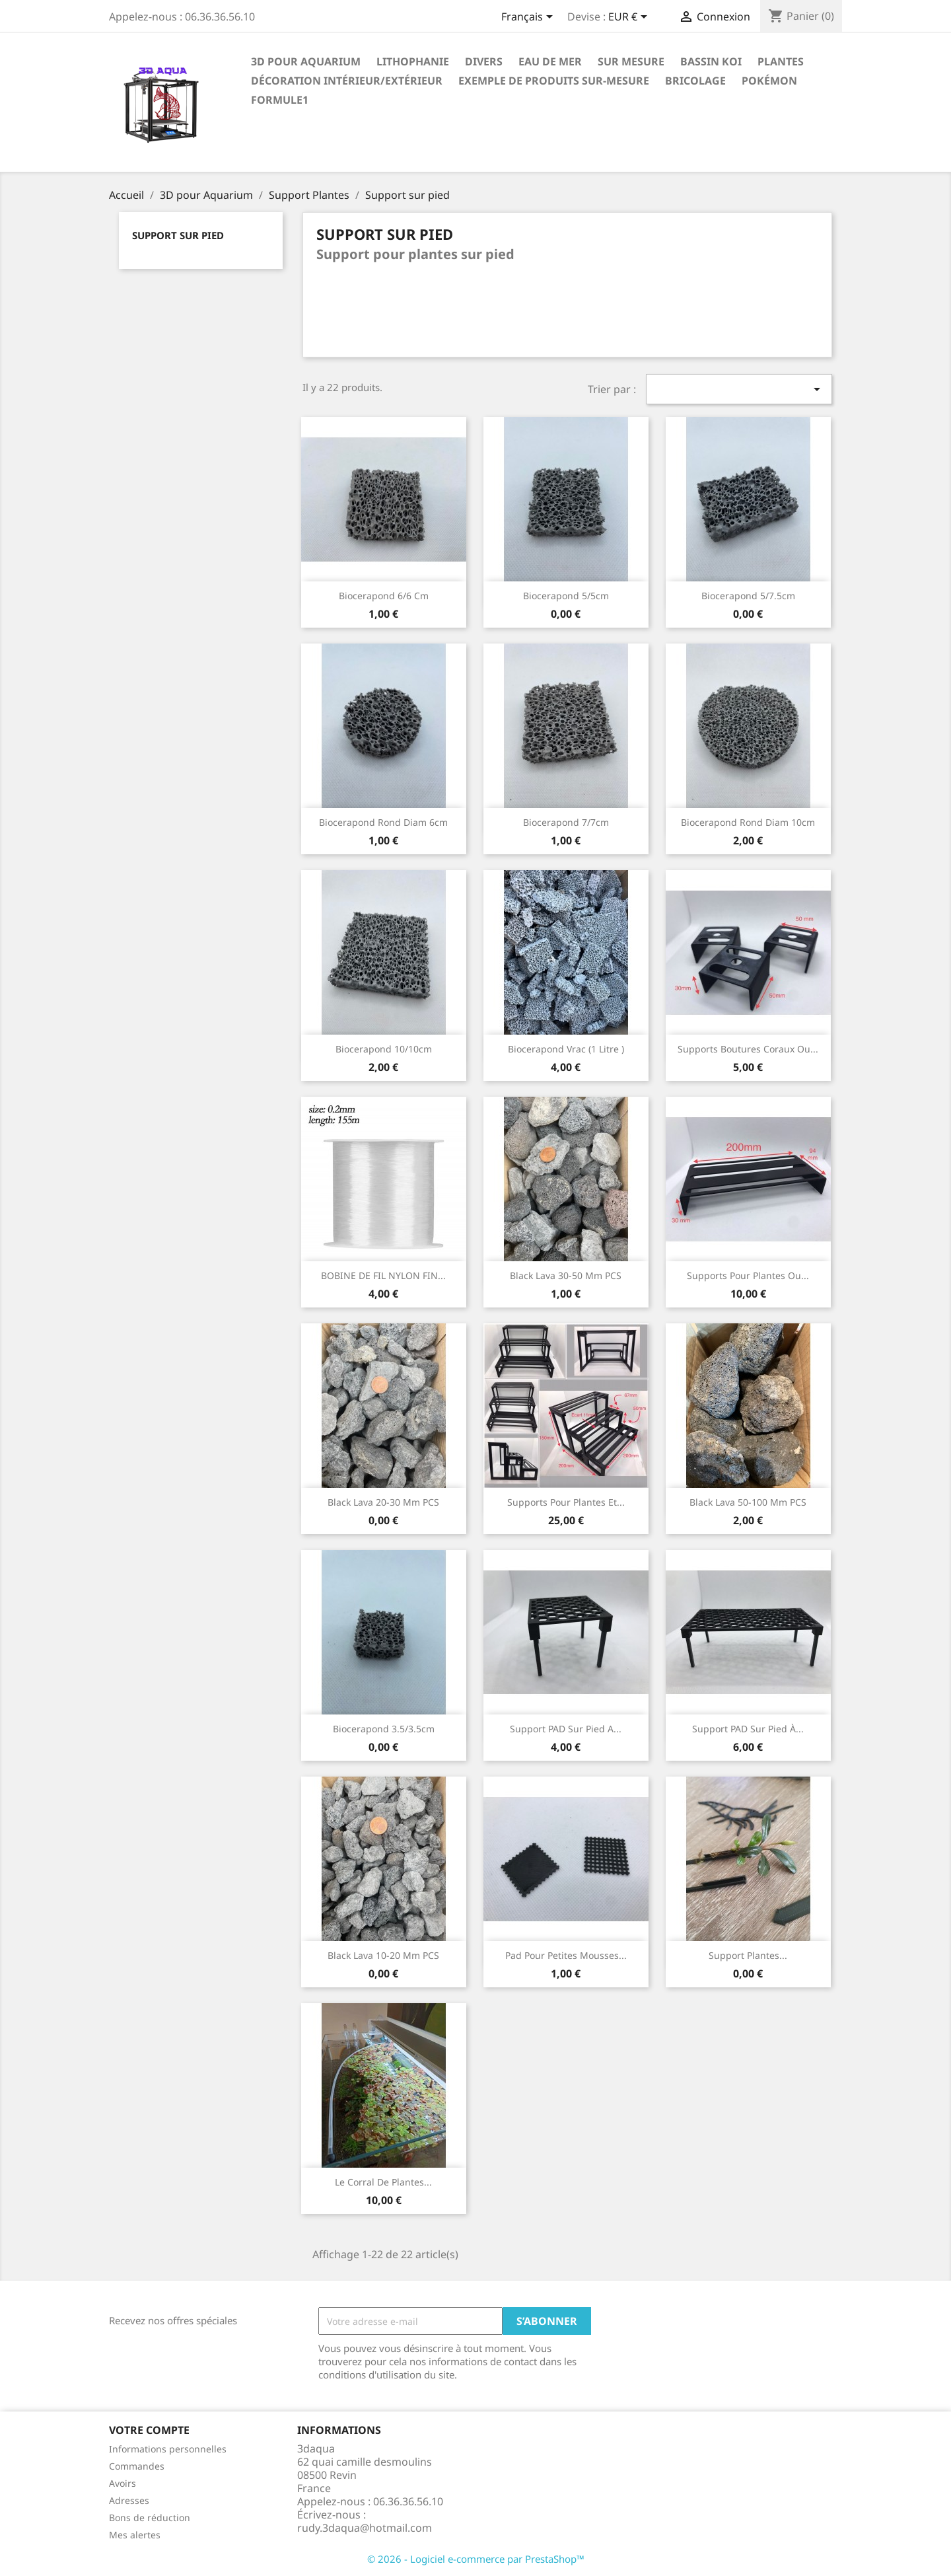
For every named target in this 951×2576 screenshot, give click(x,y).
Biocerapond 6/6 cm (384, 595)
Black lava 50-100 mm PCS (747, 1502)
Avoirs (122, 2483)
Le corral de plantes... (383, 2182)
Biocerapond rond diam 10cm (748, 822)
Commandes (136, 2466)
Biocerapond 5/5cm (566, 595)
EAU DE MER (550, 61)
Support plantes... (748, 1955)
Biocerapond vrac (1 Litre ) (566, 1049)
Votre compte (149, 2430)
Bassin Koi (711, 61)
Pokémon (769, 80)
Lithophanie (412, 61)
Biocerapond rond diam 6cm (383, 822)
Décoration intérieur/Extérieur (346, 80)
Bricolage (695, 80)
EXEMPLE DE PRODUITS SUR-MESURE (553, 80)
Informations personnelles (168, 2449)
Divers (484, 61)
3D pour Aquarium (306, 61)
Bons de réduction (149, 2517)
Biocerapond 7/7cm (566, 822)
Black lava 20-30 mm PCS (383, 1502)
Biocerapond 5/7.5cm (748, 595)
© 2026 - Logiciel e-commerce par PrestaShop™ (475, 2558)
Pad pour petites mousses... (566, 1955)
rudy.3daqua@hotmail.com (364, 2528)
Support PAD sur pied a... (565, 1728)
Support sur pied (178, 235)
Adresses (129, 2500)
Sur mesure (631, 61)
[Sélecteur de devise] (630, 18)
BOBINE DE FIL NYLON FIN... (383, 1275)
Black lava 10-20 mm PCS (383, 1955)
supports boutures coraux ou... (748, 1049)
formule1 (279, 99)
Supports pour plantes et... (566, 1502)
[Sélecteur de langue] (529, 18)
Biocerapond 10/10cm (383, 1049)
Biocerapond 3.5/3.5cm (384, 1728)
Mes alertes (134, 2534)
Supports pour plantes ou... (748, 1275)
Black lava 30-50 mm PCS (565, 1275)
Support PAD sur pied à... (748, 1728)
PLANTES (780, 61)
